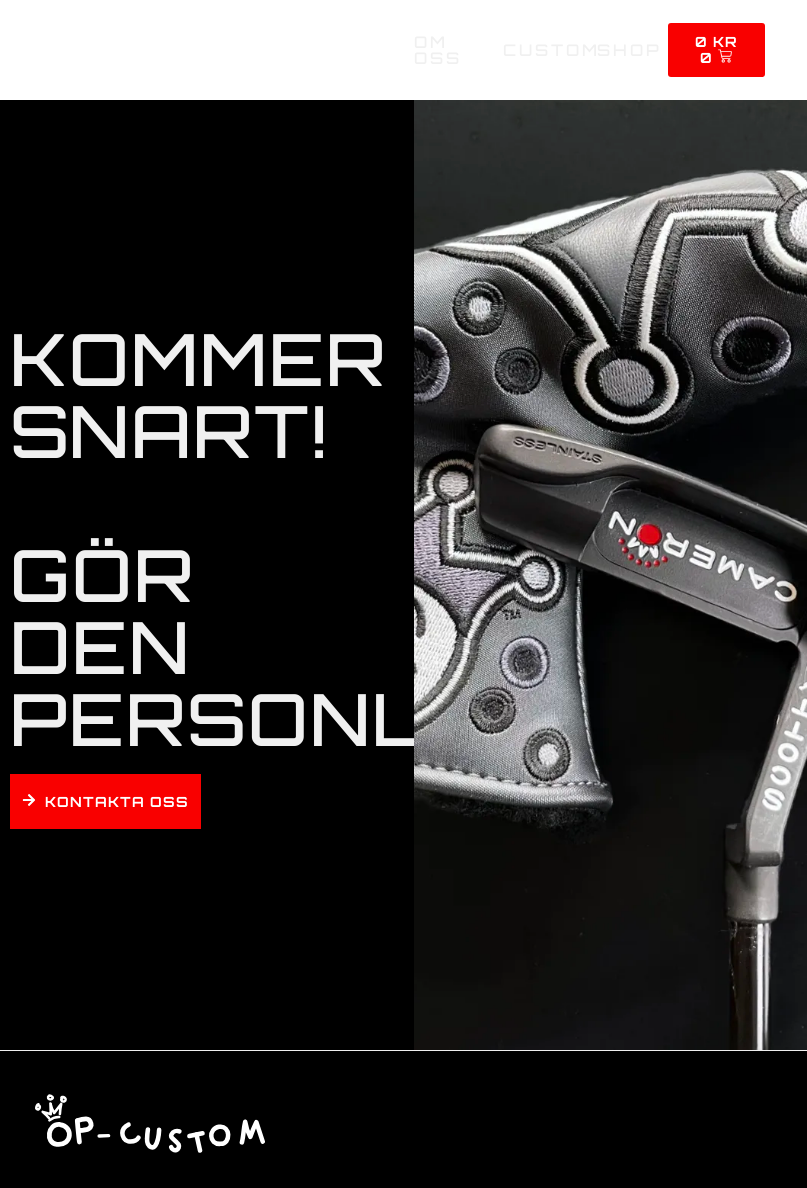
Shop (629, 50)
